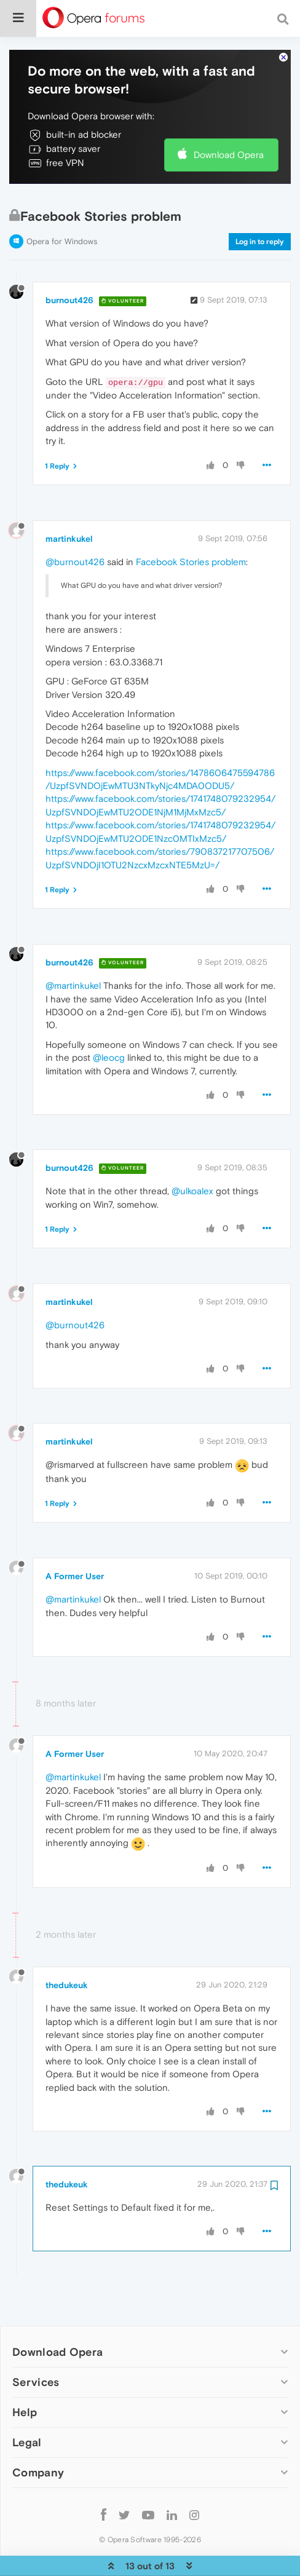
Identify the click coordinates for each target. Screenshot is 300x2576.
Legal (27, 2404)
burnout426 (69, 263)
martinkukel (69, 501)
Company (38, 2434)
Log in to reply (259, 204)
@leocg (109, 1020)
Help (24, 2374)
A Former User (74, 1539)
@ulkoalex (192, 1153)
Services (35, 2344)
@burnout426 (75, 524)
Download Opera (229, 117)
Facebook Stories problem (191, 524)
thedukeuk (66, 1947)
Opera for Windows (61, 203)
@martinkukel (73, 948)
